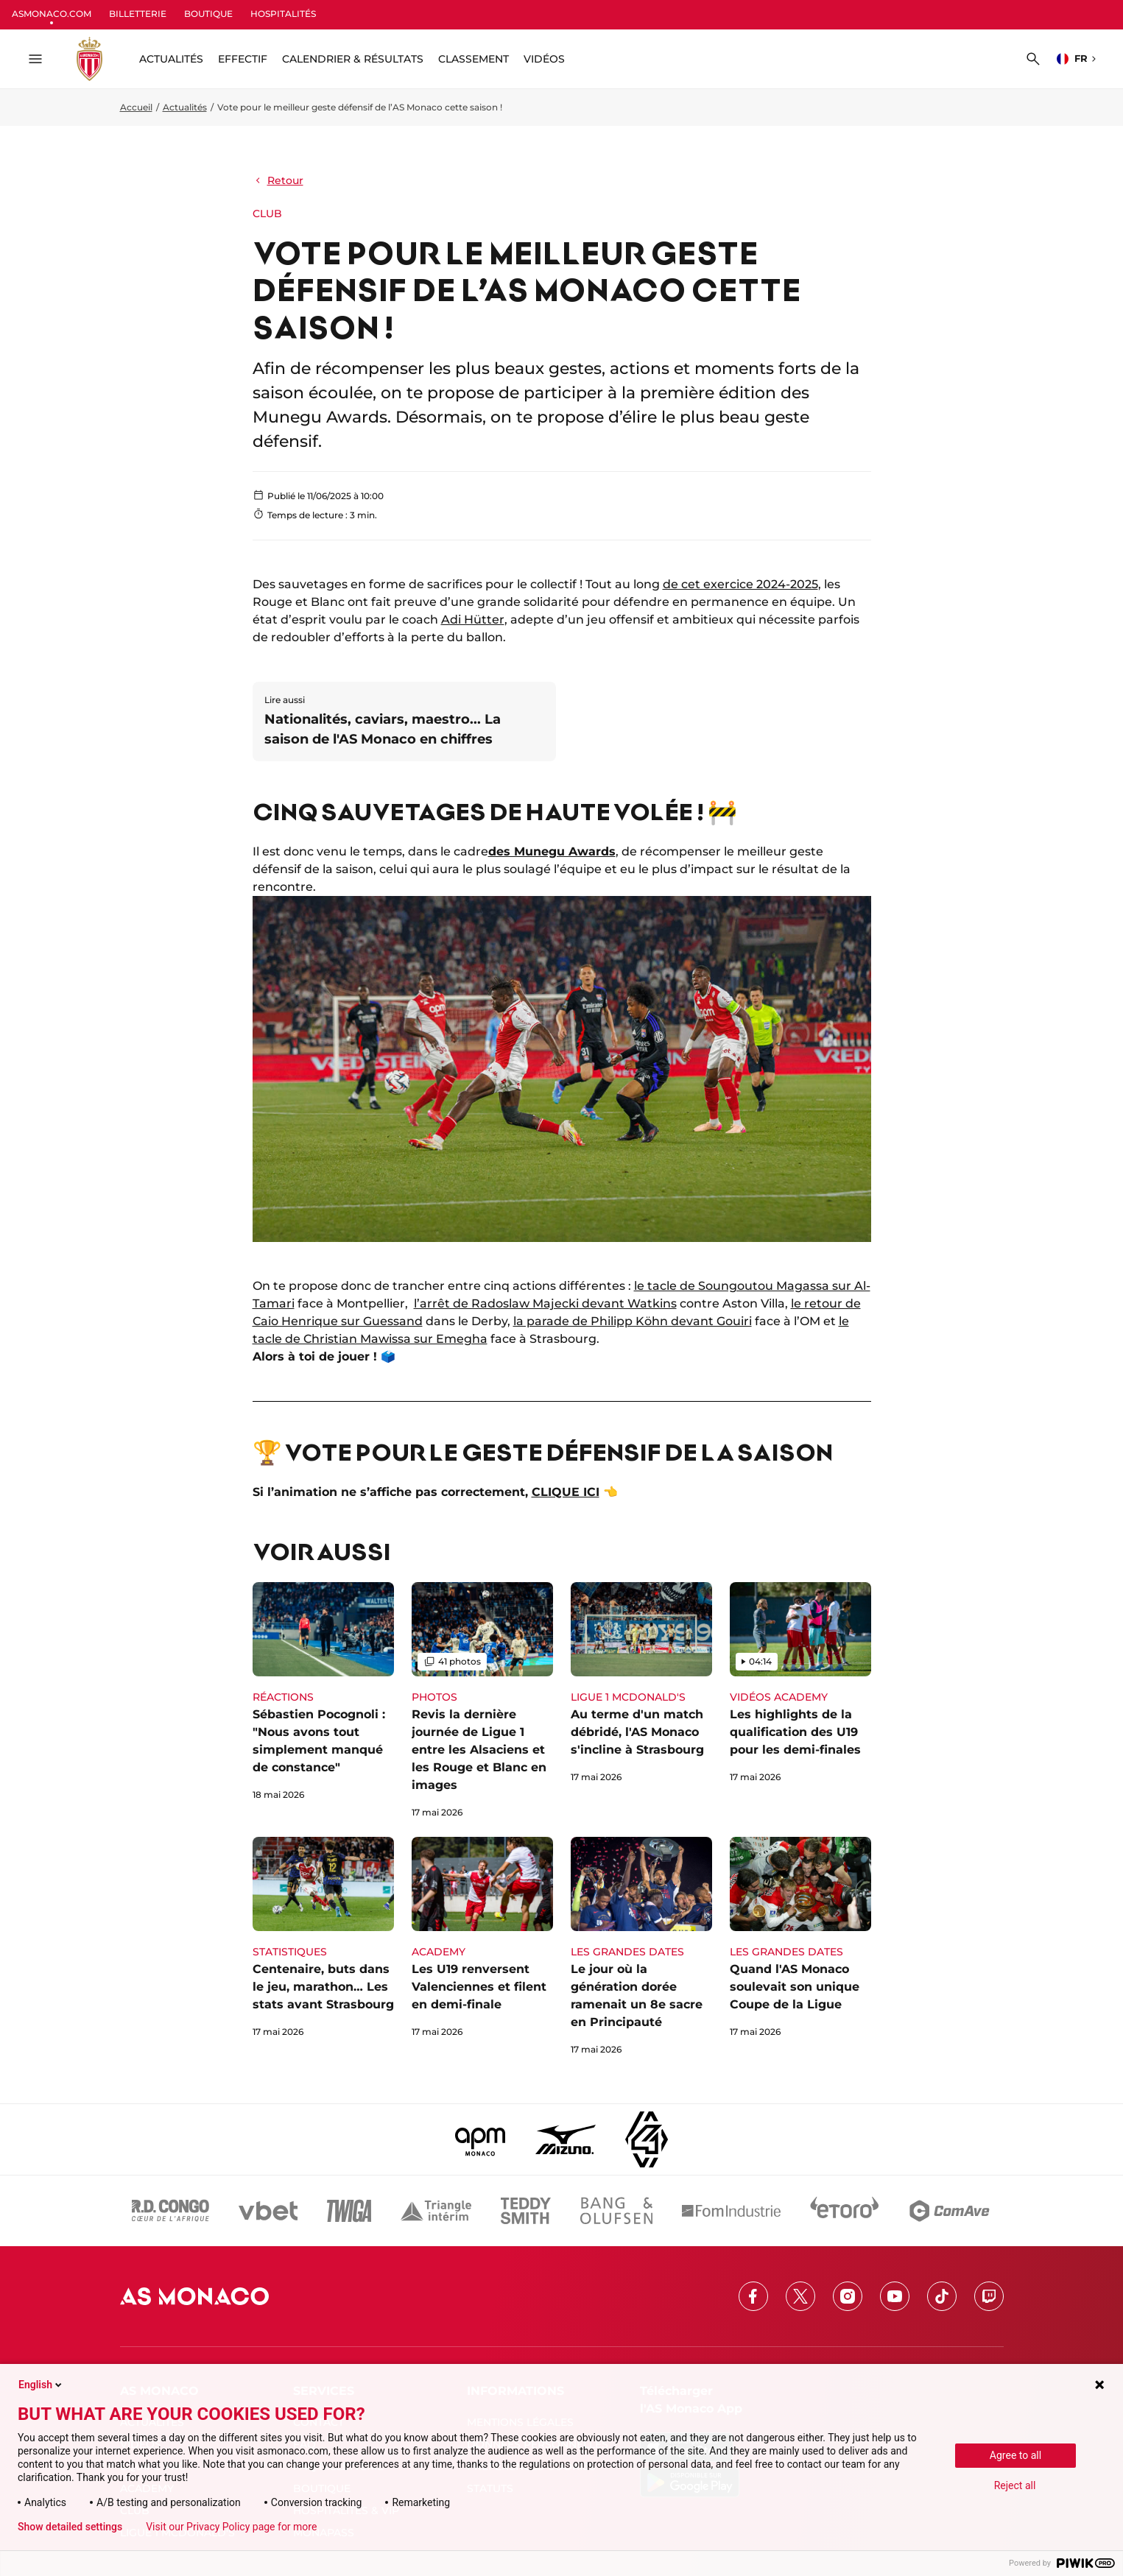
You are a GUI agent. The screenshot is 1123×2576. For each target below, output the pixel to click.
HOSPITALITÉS (283, 13)
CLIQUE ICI (565, 1492)
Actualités (185, 107)
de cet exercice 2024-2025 (740, 584)
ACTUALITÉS (171, 59)
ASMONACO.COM (51, 13)
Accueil (136, 107)
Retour (278, 180)
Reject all (1015, 2485)
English (41, 2384)
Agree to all (1015, 2455)
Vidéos (544, 59)
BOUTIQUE (208, 13)
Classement (473, 59)
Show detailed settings (70, 2527)
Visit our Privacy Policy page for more (231, 2527)
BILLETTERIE (137, 13)
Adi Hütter (472, 620)
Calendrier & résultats (352, 59)
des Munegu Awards (552, 851)
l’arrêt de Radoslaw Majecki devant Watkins (545, 1303)
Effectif (242, 59)
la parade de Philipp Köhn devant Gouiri (632, 1321)
